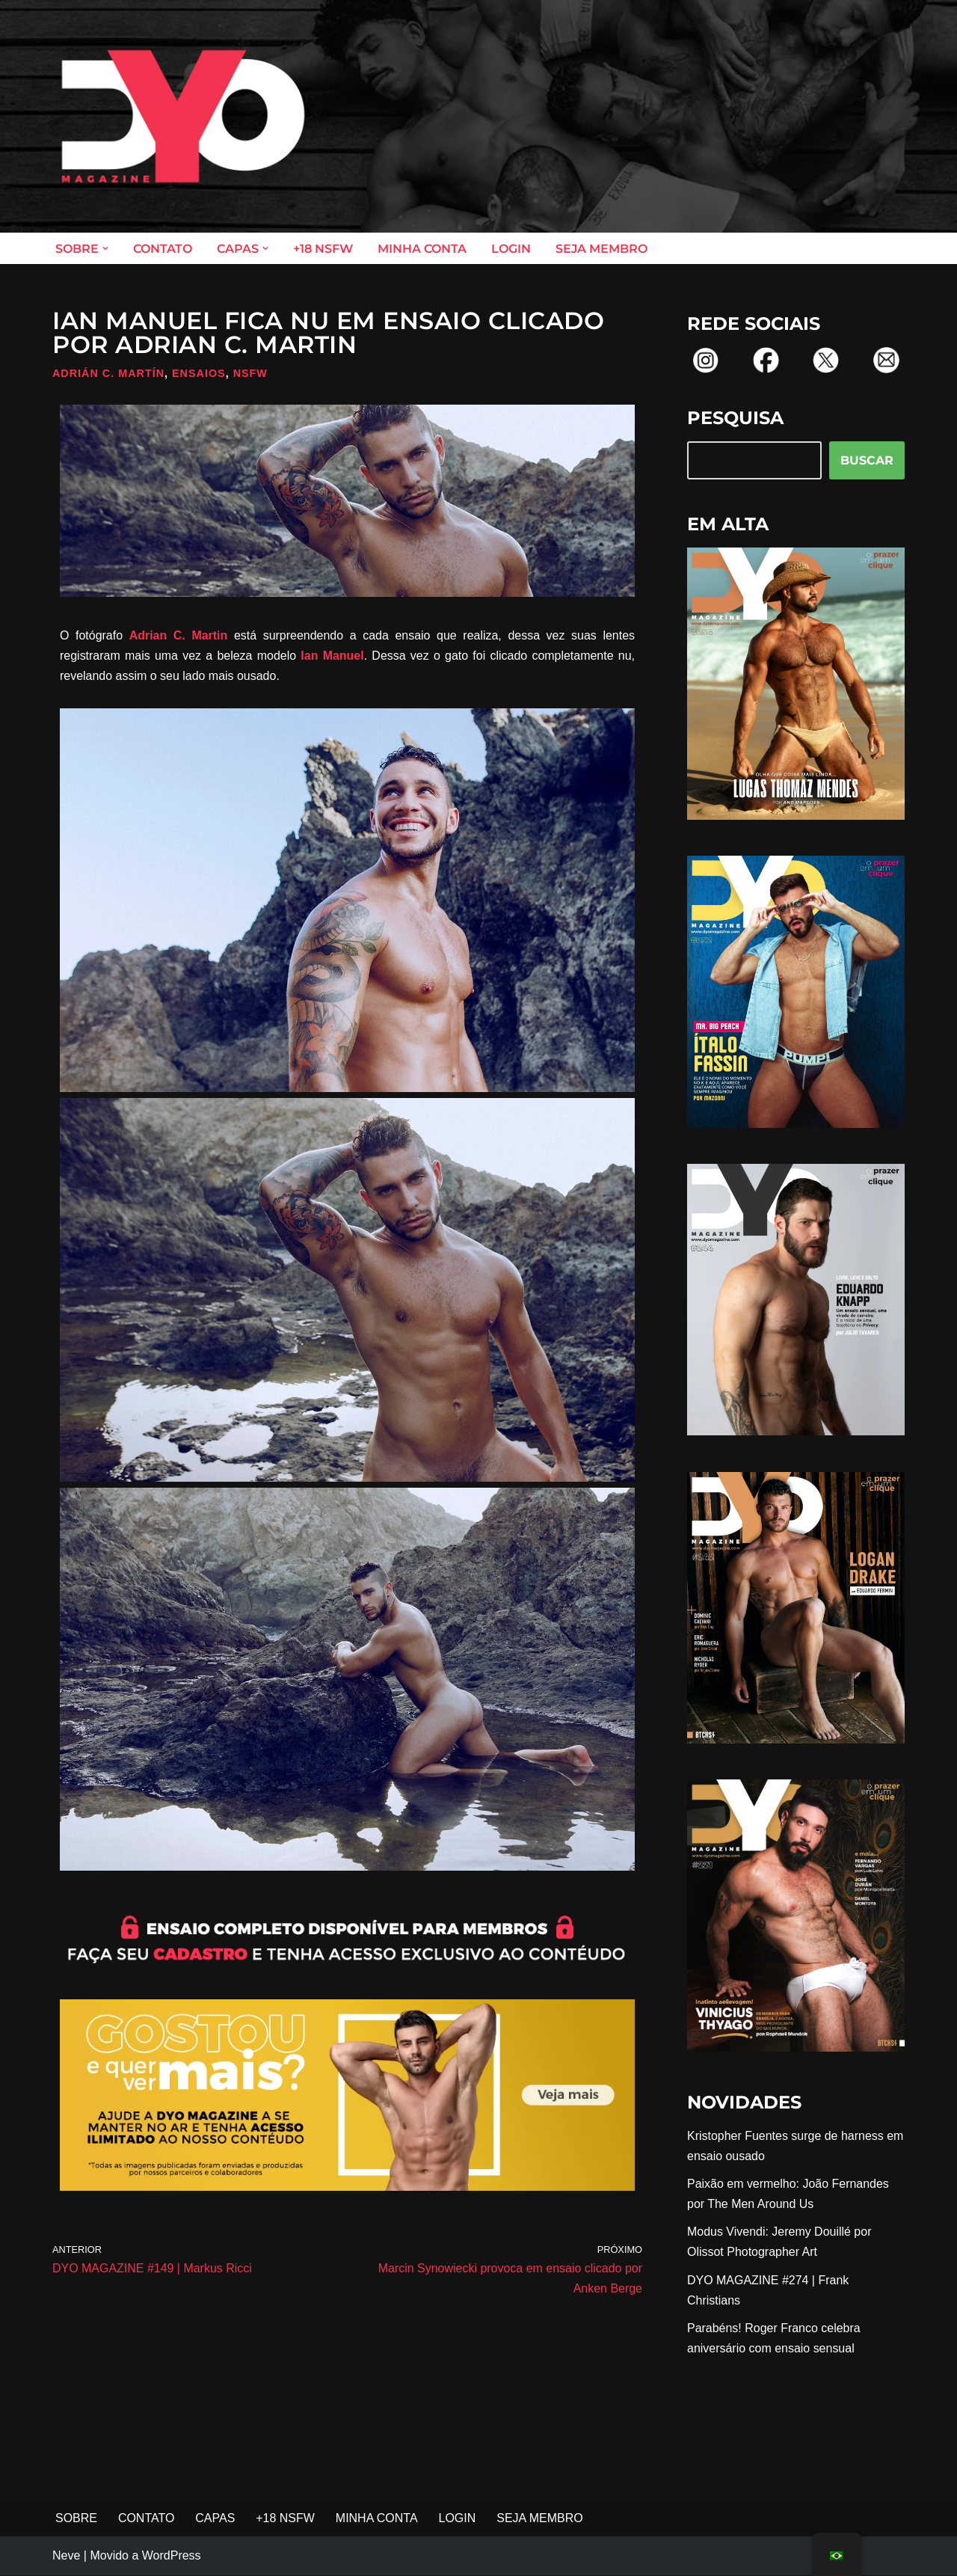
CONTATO (162, 249)
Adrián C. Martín (108, 373)
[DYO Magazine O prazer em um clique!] (183, 116)
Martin (209, 635)
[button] (105, 248)
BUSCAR (866, 460)
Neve (66, 2557)
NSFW (250, 373)
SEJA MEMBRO (601, 249)
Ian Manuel (332, 655)
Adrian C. (160, 635)
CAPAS (216, 2519)
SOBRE (76, 2519)
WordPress (171, 2557)
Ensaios (199, 373)
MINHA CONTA (422, 249)
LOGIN (511, 249)
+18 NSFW (323, 249)
